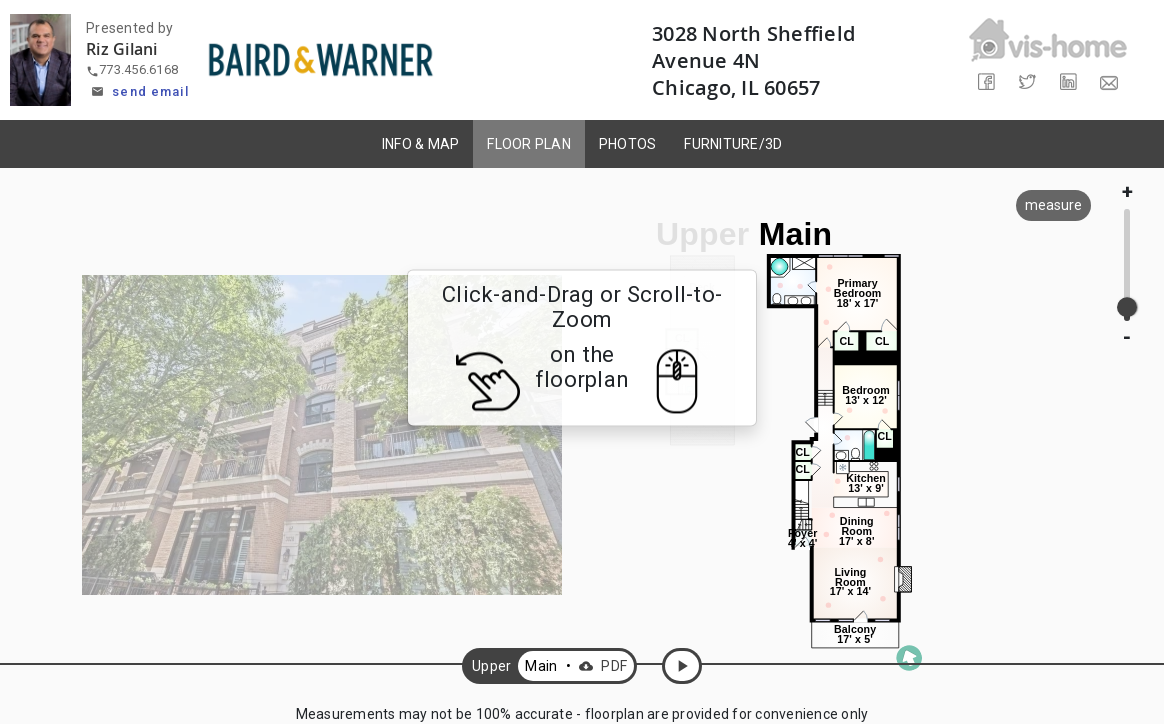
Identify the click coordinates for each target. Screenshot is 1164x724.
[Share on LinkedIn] (1068, 82)
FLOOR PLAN (529, 144)
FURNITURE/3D (733, 144)
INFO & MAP (421, 144)
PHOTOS (628, 144)
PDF (600, 666)
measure (1053, 205)
